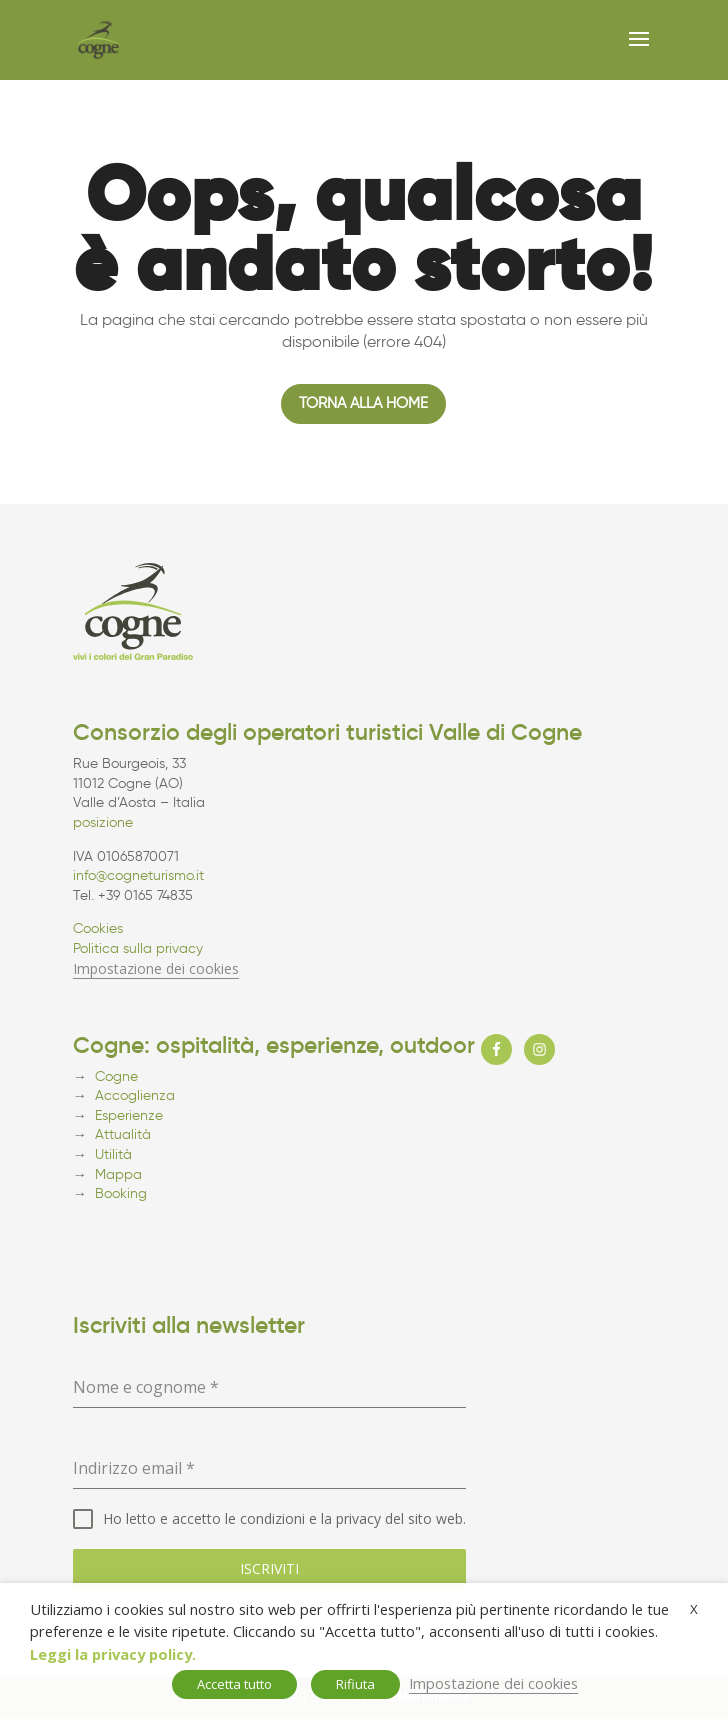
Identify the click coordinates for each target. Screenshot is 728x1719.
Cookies (98, 928)
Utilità (113, 1154)
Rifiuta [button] (355, 1684)
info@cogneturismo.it (138, 875)
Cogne (116, 1076)
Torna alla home (363, 403)
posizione (103, 822)
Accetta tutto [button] (234, 1684)
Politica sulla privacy (138, 948)
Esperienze (129, 1115)
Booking (121, 1193)
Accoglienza (135, 1095)
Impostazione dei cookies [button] (156, 968)
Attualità (123, 1134)
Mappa (118, 1174)
